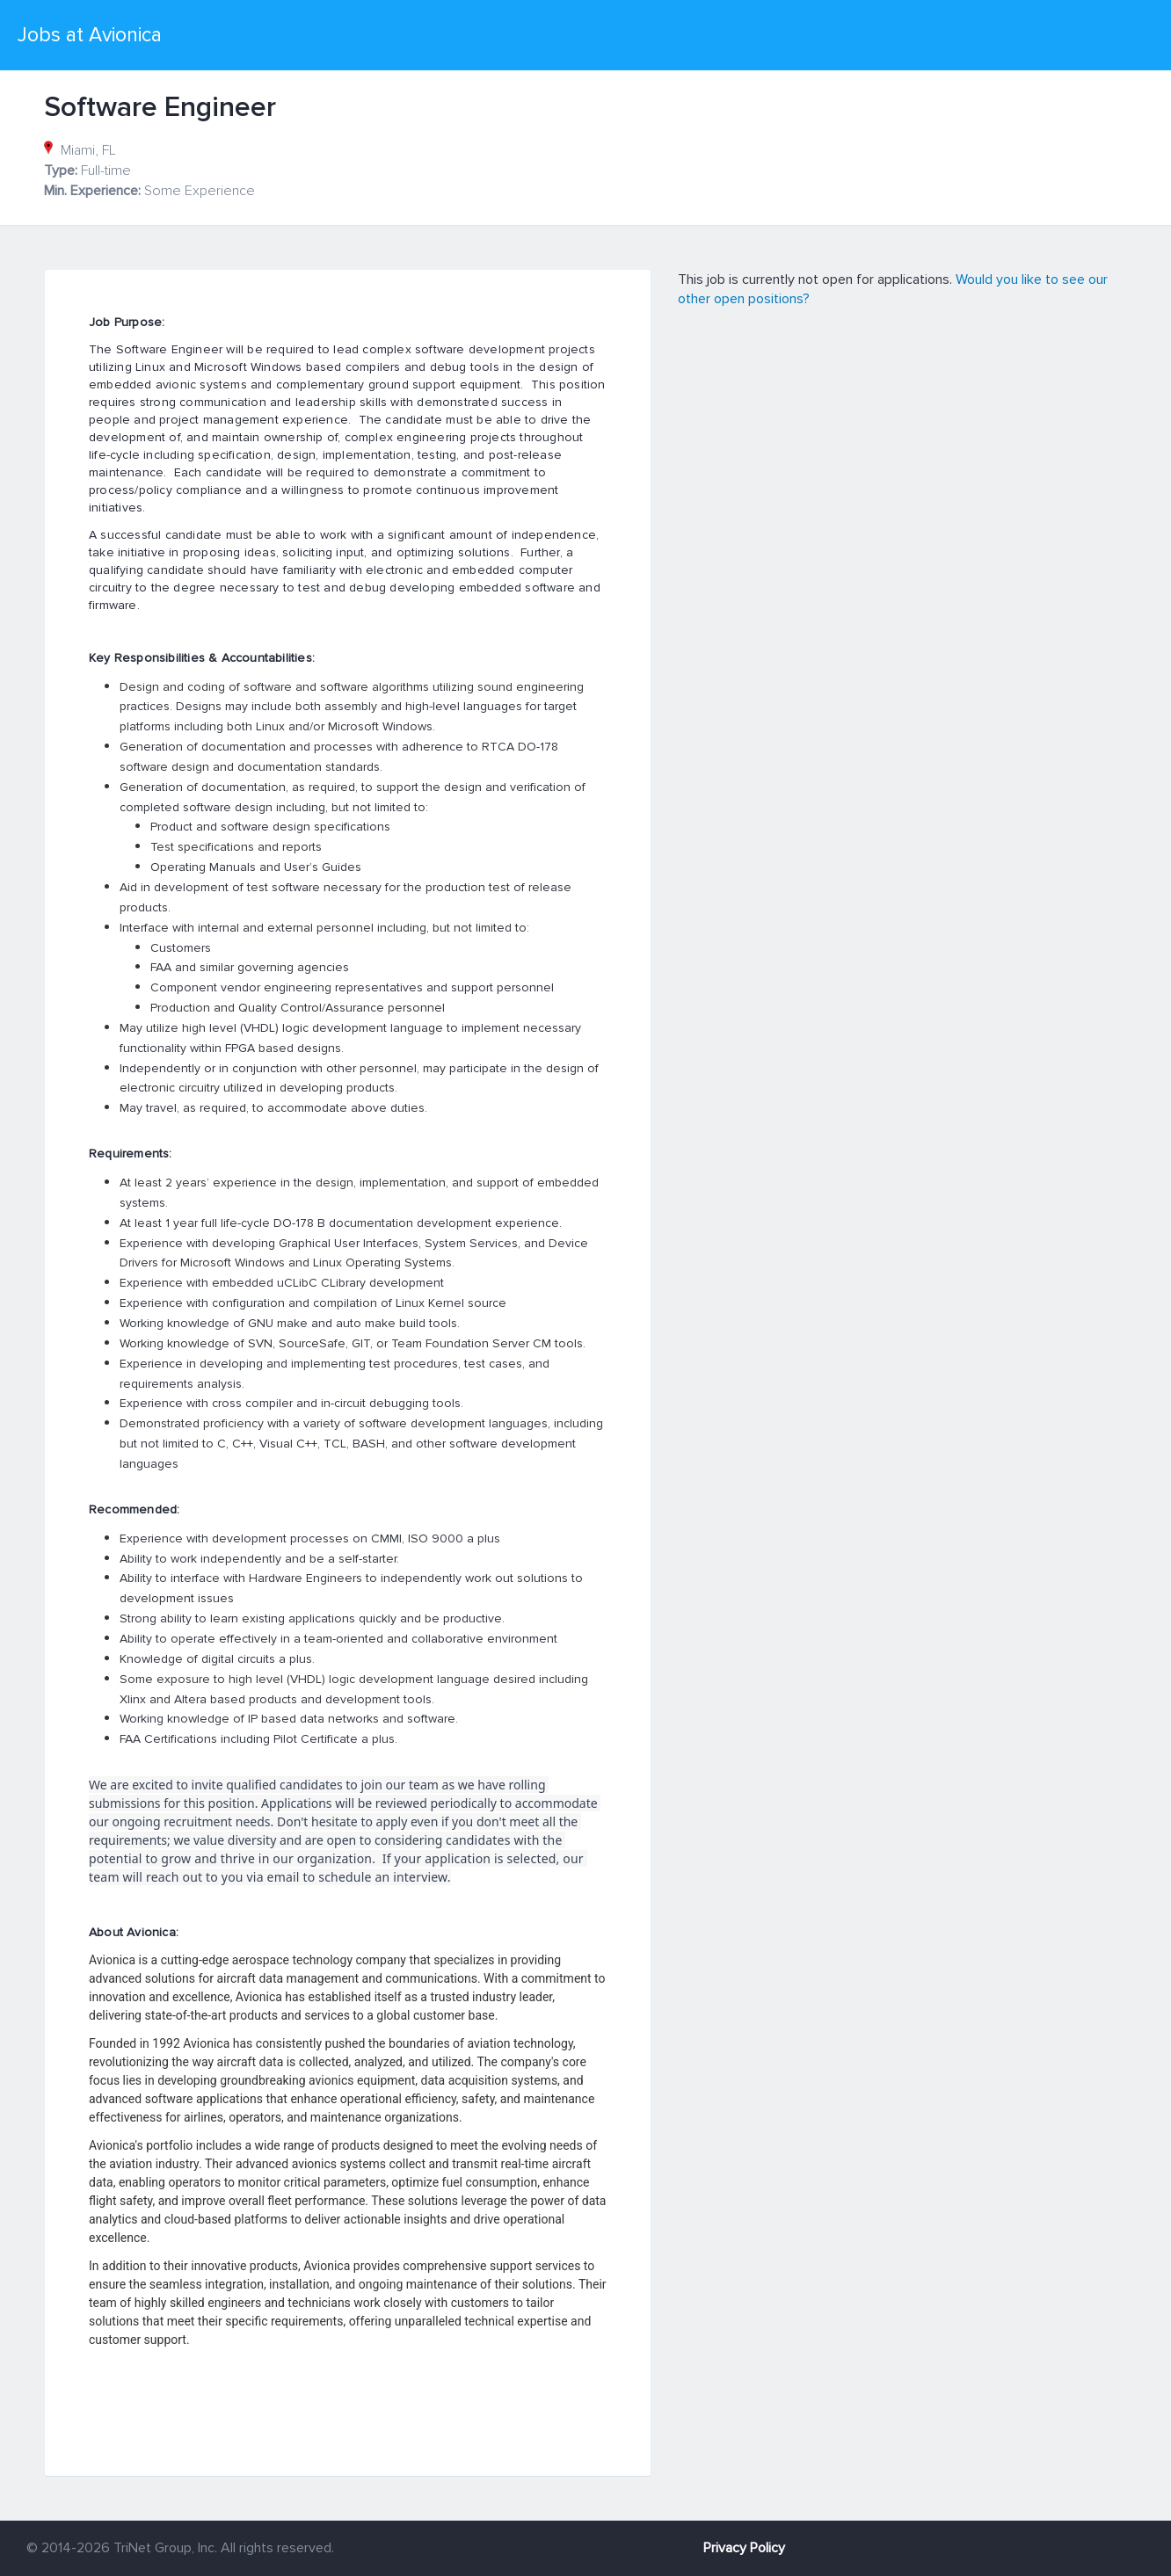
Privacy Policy (744, 2548)
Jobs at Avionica (90, 35)
